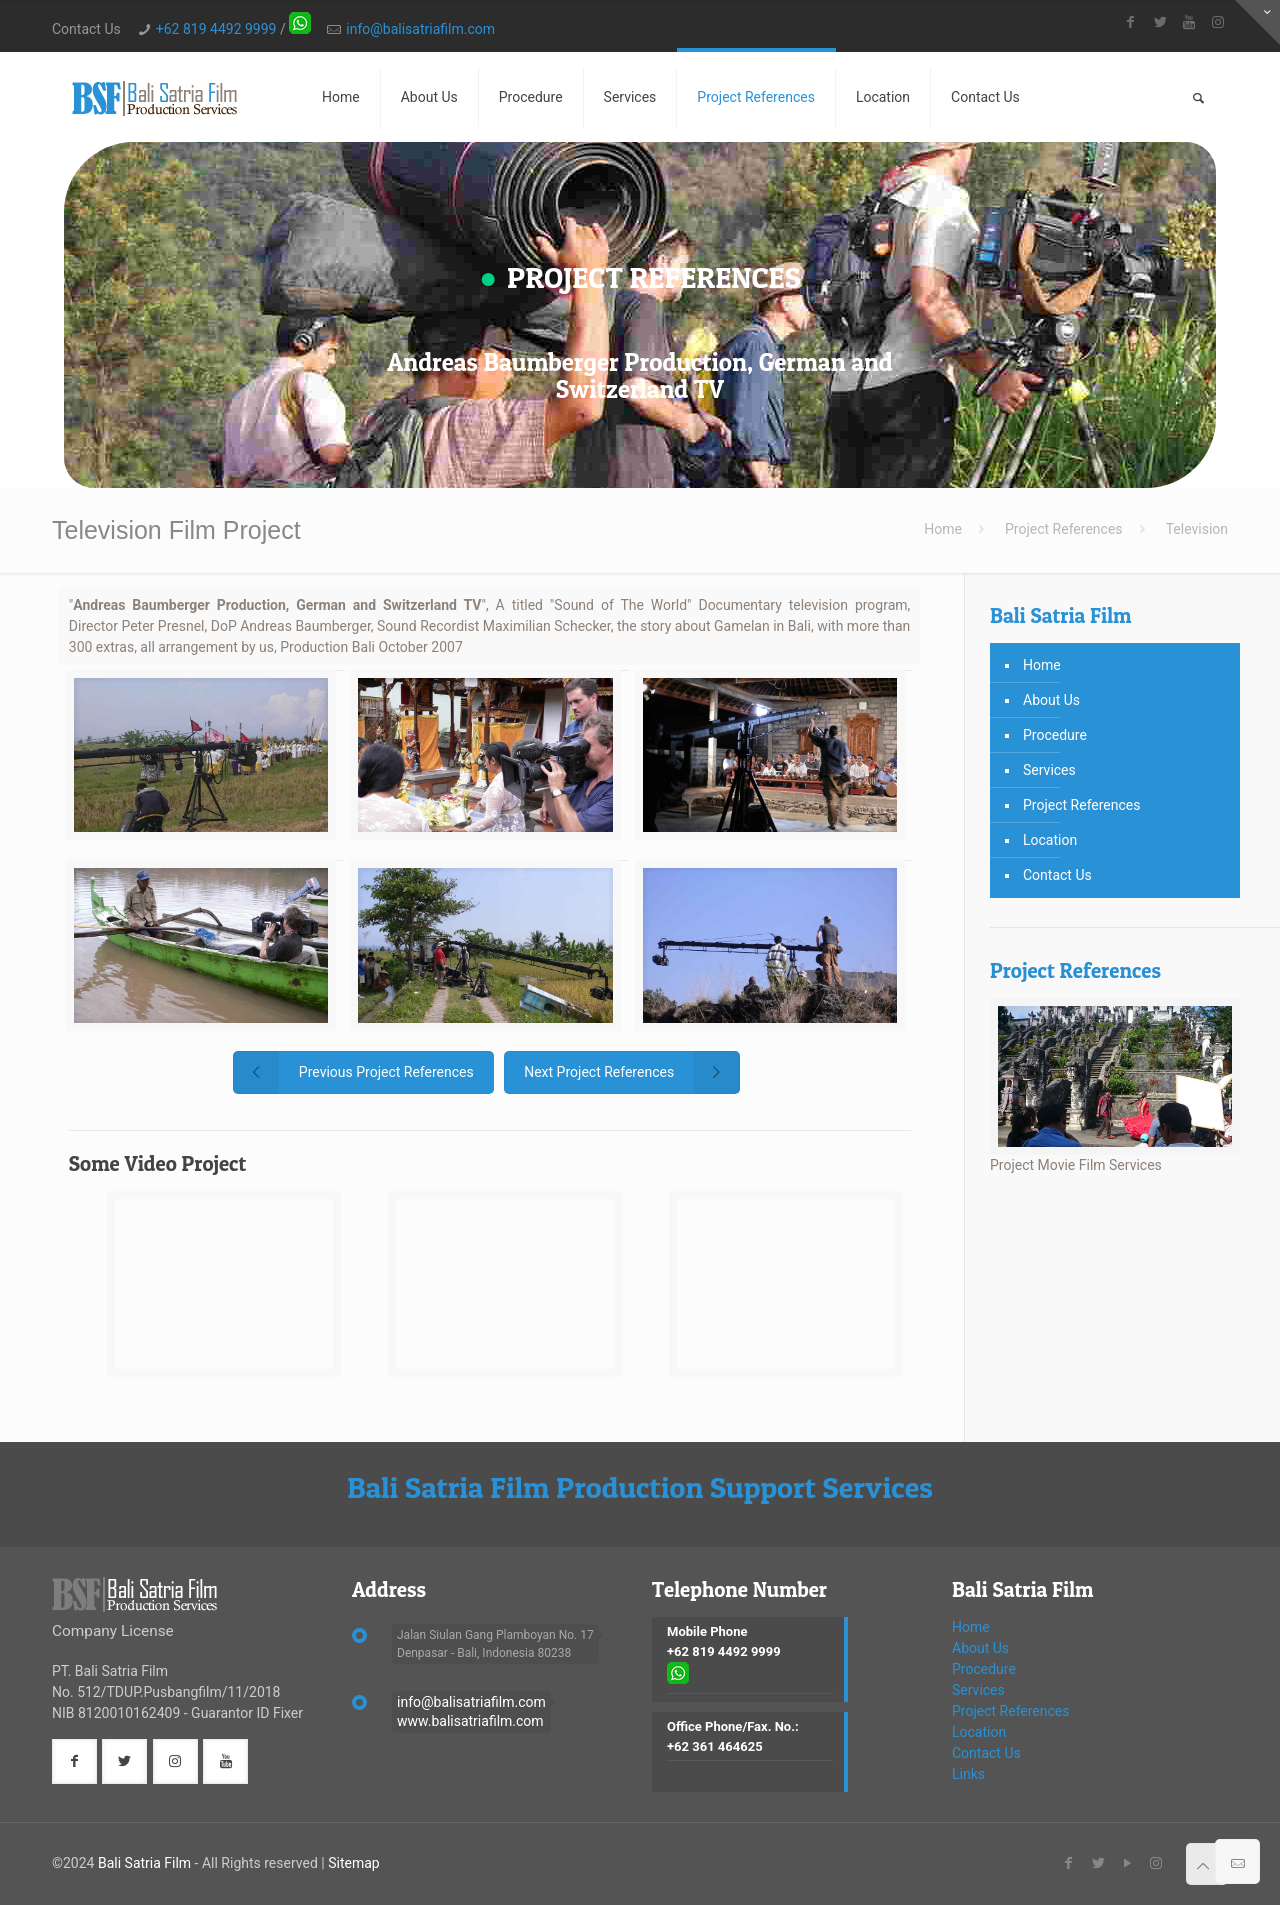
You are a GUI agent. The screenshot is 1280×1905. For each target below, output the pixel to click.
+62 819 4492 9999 (216, 29)
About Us (1051, 700)
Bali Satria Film (144, 1863)
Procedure (1055, 735)
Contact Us (1057, 875)
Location (1050, 840)
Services (1049, 770)
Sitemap (353, 1863)
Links (968, 1774)
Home (943, 529)
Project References (1064, 529)
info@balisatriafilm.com (420, 29)
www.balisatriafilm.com (470, 1721)
